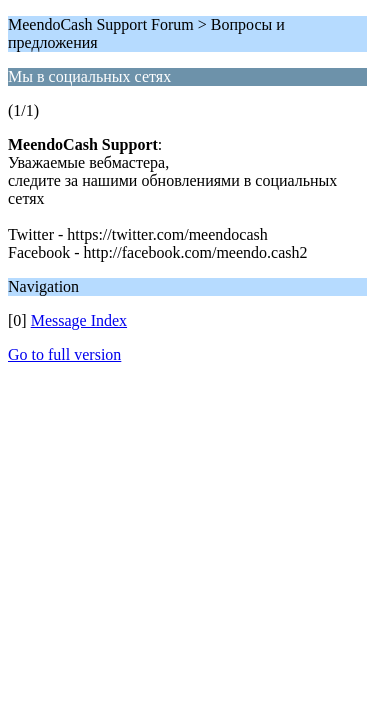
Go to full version (64, 354)
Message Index (79, 320)
